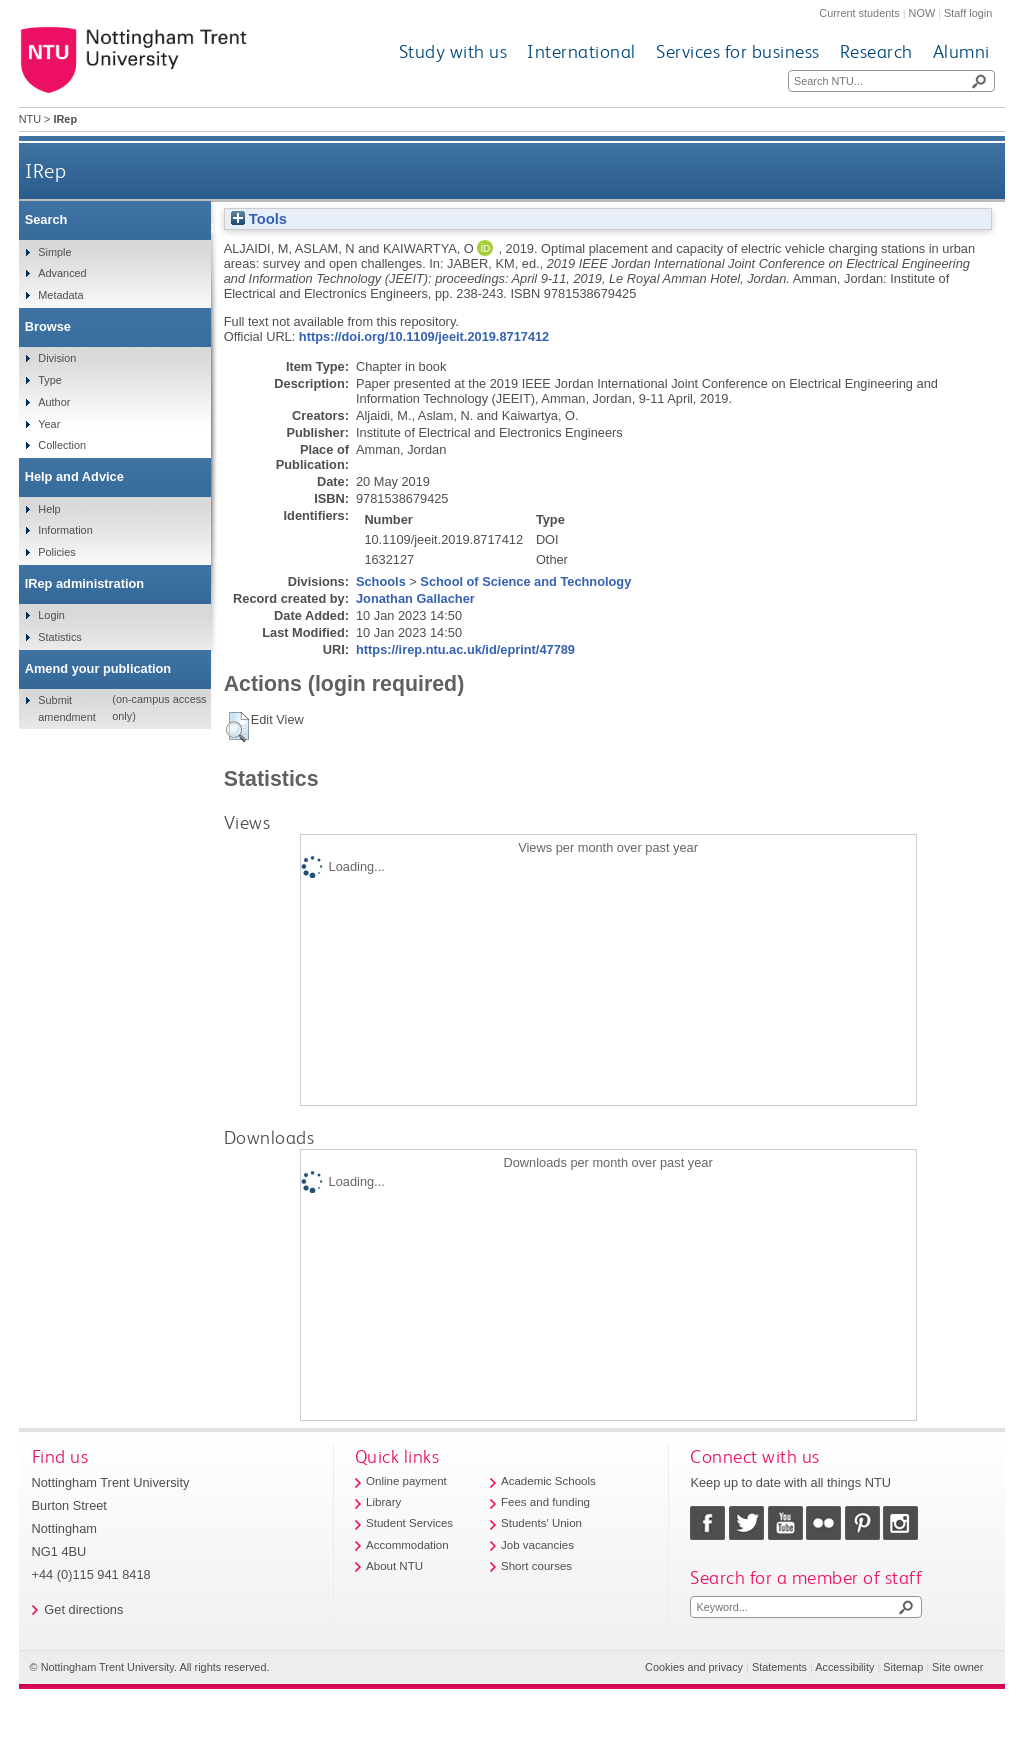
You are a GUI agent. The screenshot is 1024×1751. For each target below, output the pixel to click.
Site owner (957, 1667)
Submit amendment (66, 708)
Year (49, 424)
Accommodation (407, 1545)
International (581, 51)
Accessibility (844, 1667)
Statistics (60, 637)
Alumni (961, 51)
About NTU (394, 1566)
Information (65, 530)
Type (50, 380)
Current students (859, 13)
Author (54, 402)
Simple (54, 252)
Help (49, 509)
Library (383, 1502)
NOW (922, 13)
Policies (56, 552)
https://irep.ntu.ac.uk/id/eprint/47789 (465, 649)
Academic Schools (548, 1481)
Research (876, 51)
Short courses (536, 1566)
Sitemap (903, 1667)
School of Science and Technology (525, 581)
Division (57, 358)
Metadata (60, 295)
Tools (259, 219)
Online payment (406, 1481)
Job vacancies (537, 1545)
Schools (381, 581)
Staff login (968, 13)
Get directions (83, 1609)
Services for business (738, 51)
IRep (45, 170)
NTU (30, 119)
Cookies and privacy (694, 1667)
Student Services (409, 1523)
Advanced (62, 273)
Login (51, 615)
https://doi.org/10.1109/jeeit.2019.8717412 (424, 336)
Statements (779, 1667)
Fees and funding (545, 1502)
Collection (62, 445)
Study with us (453, 51)
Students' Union (541, 1523)
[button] (237, 727)
